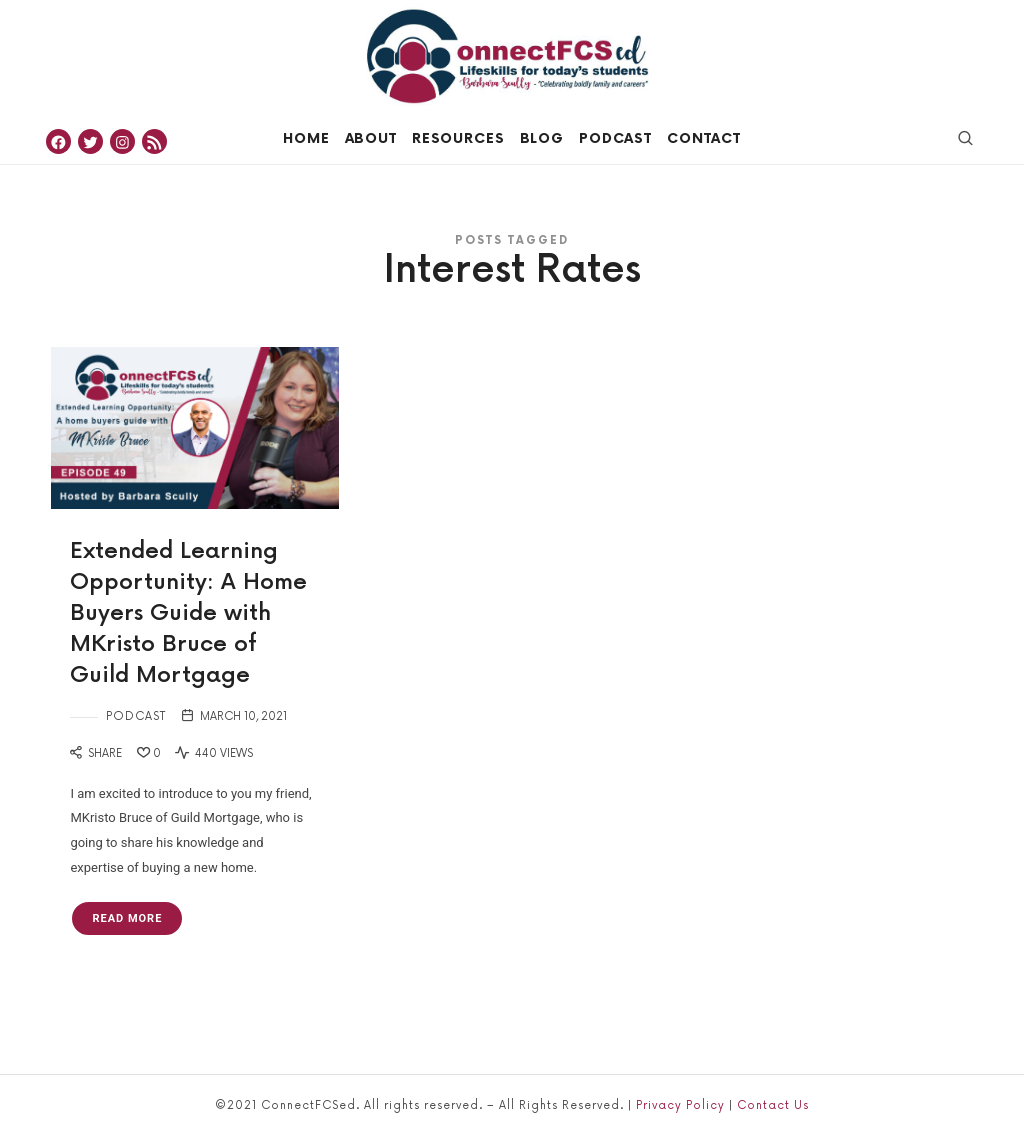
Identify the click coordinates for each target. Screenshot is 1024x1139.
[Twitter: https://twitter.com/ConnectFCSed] (90, 141)
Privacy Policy (680, 1105)
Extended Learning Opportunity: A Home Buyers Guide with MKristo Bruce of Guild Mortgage (188, 613)
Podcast (136, 716)
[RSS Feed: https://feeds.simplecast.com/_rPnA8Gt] (154, 141)
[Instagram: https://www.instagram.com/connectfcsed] (122, 141)
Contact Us (773, 1105)
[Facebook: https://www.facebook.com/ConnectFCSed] (58, 141)
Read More (127, 918)
